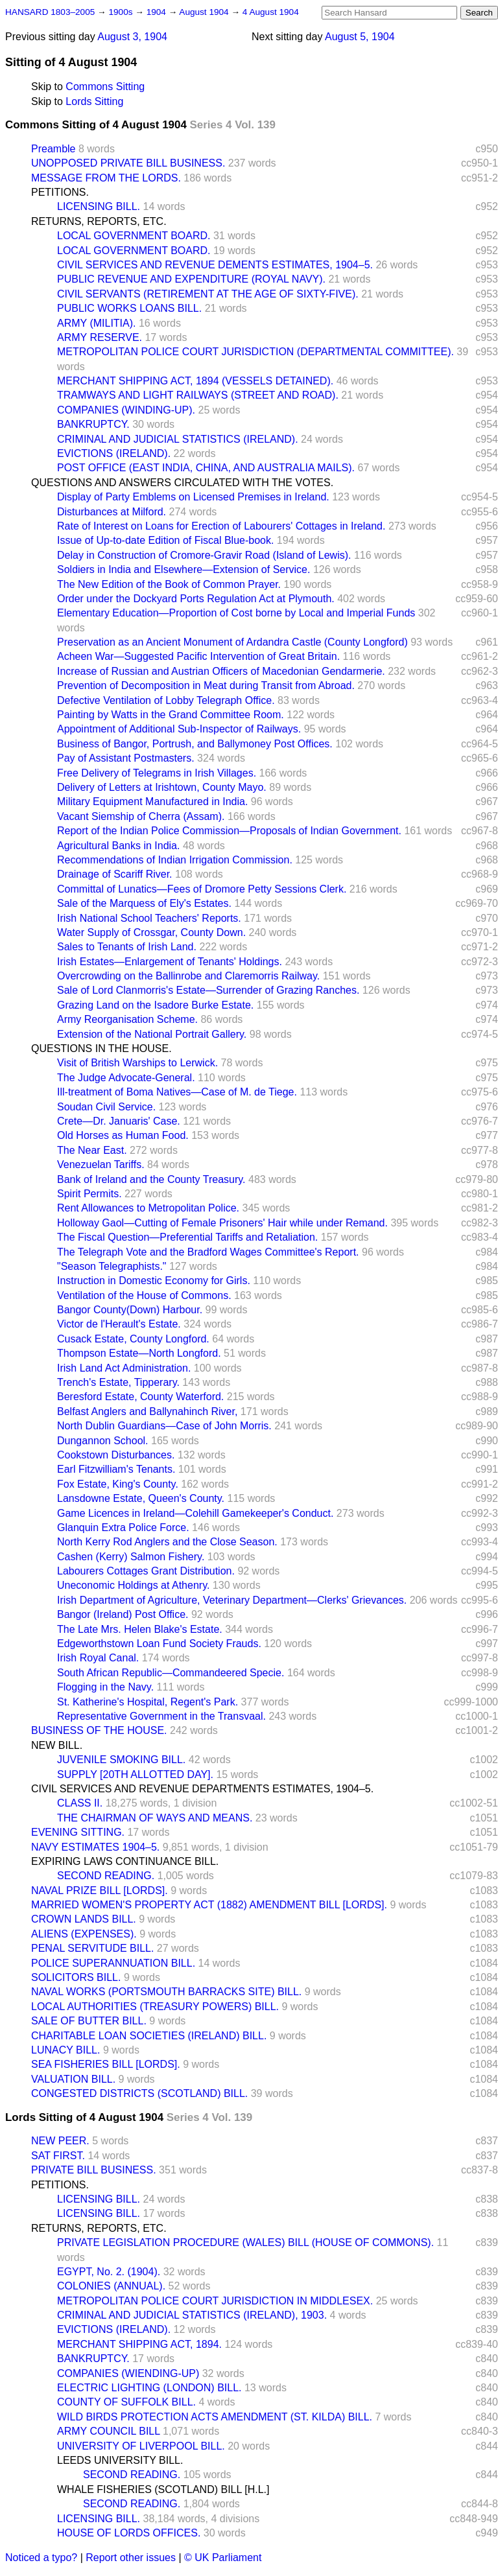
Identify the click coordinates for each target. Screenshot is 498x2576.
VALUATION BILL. (73, 2079)
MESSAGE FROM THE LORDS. (106, 177)
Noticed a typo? (41, 2557)
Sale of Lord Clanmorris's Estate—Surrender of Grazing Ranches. (208, 990)
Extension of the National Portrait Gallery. (151, 1034)
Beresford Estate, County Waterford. (140, 1396)
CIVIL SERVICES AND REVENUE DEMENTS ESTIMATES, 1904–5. (215, 264)
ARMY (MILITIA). (96, 323)
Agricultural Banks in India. (118, 845)
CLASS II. (79, 1803)
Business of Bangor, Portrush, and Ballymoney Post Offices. (195, 743)
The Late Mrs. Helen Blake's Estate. (139, 1629)
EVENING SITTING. (77, 1832)
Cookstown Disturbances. (115, 1454)
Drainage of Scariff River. (114, 874)
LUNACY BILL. (65, 2049)
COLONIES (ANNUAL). (111, 2285)
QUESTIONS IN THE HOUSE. (101, 1048)
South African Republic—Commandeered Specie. (170, 1672)
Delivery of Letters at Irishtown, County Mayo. (162, 787)
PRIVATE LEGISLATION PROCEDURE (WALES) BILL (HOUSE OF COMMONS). (245, 2242)
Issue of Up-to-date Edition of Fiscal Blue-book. (165, 540)
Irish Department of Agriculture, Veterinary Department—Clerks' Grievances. (232, 1600)
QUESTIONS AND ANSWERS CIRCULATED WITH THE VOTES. (182, 482)
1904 (158, 12)
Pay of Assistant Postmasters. (126, 758)
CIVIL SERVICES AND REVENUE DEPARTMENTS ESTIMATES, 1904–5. (202, 1788)
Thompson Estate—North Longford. (139, 1353)
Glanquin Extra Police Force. (123, 1527)
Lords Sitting (94, 101)
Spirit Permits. (89, 1193)
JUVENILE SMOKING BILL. (121, 1759)
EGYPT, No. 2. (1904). (108, 2271)
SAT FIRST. (58, 2155)
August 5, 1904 (360, 36)
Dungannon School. (102, 1440)
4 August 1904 (271, 12)
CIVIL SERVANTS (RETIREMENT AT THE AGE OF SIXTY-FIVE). (208, 293)
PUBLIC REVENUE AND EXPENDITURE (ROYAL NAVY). (191, 279)
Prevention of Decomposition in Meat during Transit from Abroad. (206, 685)
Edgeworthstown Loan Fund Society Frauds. (159, 1643)
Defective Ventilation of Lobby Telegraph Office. (166, 700)
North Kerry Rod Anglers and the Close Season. (167, 1541)
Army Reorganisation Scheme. (127, 1019)
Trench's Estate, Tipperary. (118, 1382)
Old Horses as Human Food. (123, 1135)
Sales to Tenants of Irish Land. (126, 946)
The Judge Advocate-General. (126, 1077)
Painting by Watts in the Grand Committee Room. (170, 714)
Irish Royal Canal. (98, 1657)
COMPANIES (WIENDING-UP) (128, 2373)
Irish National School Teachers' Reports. (149, 918)
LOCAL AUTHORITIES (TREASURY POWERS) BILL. (155, 2006)
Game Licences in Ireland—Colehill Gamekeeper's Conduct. (195, 1513)
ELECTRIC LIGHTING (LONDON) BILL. (149, 2387)
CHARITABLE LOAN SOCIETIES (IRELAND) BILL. (149, 2035)
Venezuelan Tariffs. (101, 1164)
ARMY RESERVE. (99, 337)
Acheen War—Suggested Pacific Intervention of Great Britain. (198, 656)
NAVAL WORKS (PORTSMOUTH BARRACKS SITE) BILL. (166, 1991)
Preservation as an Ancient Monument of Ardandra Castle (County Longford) (232, 642)
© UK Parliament (222, 2557)
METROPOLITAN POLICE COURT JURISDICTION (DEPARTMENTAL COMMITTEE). (255, 351)
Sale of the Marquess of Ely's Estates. (144, 903)
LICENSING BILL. (98, 206)
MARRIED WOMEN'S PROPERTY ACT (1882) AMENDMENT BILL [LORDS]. (209, 1904)
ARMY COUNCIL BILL (108, 2431)
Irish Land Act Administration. (124, 1368)
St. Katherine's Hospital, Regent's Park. (147, 1701)
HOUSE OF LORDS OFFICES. (128, 2532)
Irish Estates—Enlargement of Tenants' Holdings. (169, 961)
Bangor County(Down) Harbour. (129, 1309)
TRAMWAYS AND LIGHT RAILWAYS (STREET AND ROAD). (197, 395)
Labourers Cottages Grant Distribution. (146, 1570)
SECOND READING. (105, 1875)
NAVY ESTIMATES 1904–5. (95, 1847)
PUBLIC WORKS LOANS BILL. (129, 308)
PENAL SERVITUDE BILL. (92, 1948)
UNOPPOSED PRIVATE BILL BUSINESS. (128, 163)
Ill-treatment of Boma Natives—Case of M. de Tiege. (177, 1091)
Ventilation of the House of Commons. (144, 1295)
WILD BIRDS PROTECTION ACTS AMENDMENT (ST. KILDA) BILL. (214, 2416)
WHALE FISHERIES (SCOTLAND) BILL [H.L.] (163, 2489)
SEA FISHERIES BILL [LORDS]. (105, 2064)
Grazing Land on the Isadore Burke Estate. (155, 1005)
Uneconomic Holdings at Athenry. (133, 1585)
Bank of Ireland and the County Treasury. (151, 1179)
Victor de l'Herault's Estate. (119, 1323)
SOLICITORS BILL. (76, 1977)
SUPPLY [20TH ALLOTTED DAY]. (135, 1774)
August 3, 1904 (132, 36)
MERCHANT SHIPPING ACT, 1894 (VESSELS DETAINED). (195, 380)
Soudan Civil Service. (106, 1106)
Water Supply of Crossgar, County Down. (151, 932)
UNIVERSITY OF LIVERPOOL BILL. (141, 2446)
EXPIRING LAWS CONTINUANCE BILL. (125, 1861)
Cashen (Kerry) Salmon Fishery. (130, 1556)
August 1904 (205, 12)
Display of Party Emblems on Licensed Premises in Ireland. (193, 496)
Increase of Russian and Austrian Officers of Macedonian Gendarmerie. (221, 671)
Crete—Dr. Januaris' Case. (118, 1121)
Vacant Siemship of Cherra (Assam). (140, 816)
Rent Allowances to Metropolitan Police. (148, 1207)
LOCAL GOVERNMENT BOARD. (134, 235)
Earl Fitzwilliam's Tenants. (116, 1469)
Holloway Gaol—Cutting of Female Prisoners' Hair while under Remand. (222, 1222)
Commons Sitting (105, 86)
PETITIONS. (60, 192)
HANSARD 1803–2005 (50, 12)
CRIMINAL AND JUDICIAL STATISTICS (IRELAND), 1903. (192, 2315)
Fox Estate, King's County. (117, 1484)
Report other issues (131, 2557)
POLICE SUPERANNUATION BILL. (113, 1963)
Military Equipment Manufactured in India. (152, 801)
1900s (121, 12)
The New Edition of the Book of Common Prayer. (169, 584)
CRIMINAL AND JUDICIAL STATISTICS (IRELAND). (177, 439)
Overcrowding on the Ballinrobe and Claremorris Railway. (188, 975)
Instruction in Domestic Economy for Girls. (153, 1280)
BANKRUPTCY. (93, 424)
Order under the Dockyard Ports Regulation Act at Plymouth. (196, 598)
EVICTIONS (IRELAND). (114, 453)
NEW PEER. (60, 2140)
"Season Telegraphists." (112, 1266)
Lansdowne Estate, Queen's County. (140, 1498)
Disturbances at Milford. (111, 511)
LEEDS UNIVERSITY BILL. (120, 2460)
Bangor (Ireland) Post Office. (122, 1614)
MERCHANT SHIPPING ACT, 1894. (139, 2344)
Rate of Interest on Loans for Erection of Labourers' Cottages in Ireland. (221, 526)
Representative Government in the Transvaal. (161, 1716)
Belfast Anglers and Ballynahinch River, (147, 1411)
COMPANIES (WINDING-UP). (126, 410)
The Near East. (92, 1150)
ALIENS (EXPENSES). (84, 1933)
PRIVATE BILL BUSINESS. (93, 2169)
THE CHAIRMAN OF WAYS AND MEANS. (154, 1817)
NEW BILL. (56, 1745)
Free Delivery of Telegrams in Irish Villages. (156, 773)
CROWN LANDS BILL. (83, 1919)
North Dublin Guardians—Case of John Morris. (164, 1425)
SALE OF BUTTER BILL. (89, 2020)
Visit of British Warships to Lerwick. (137, 1062)
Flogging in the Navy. (105, 1686)
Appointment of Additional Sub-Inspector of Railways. (179, 728)
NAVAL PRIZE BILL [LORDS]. (99, 1890)
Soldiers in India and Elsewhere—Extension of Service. (183, 569)
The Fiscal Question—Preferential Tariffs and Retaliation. (187, 1237)
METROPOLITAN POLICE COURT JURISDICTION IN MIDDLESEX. (215, 2300)
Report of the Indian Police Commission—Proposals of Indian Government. (229, 830)
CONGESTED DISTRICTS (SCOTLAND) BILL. (139, 2093)
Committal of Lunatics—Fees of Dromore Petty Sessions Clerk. (201, 889)
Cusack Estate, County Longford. (133, 1338)
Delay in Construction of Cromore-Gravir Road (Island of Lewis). (204, 555)
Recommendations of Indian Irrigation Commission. (174, 859)
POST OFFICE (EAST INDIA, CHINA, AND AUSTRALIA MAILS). (206, 467)
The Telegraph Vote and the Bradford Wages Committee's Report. (208, 1252)
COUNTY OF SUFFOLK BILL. (126, 2401)
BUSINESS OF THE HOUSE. (99, 1730)
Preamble (53, 148)
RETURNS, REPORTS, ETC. (99, 221)
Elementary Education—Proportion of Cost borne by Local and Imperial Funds (236, 612)
